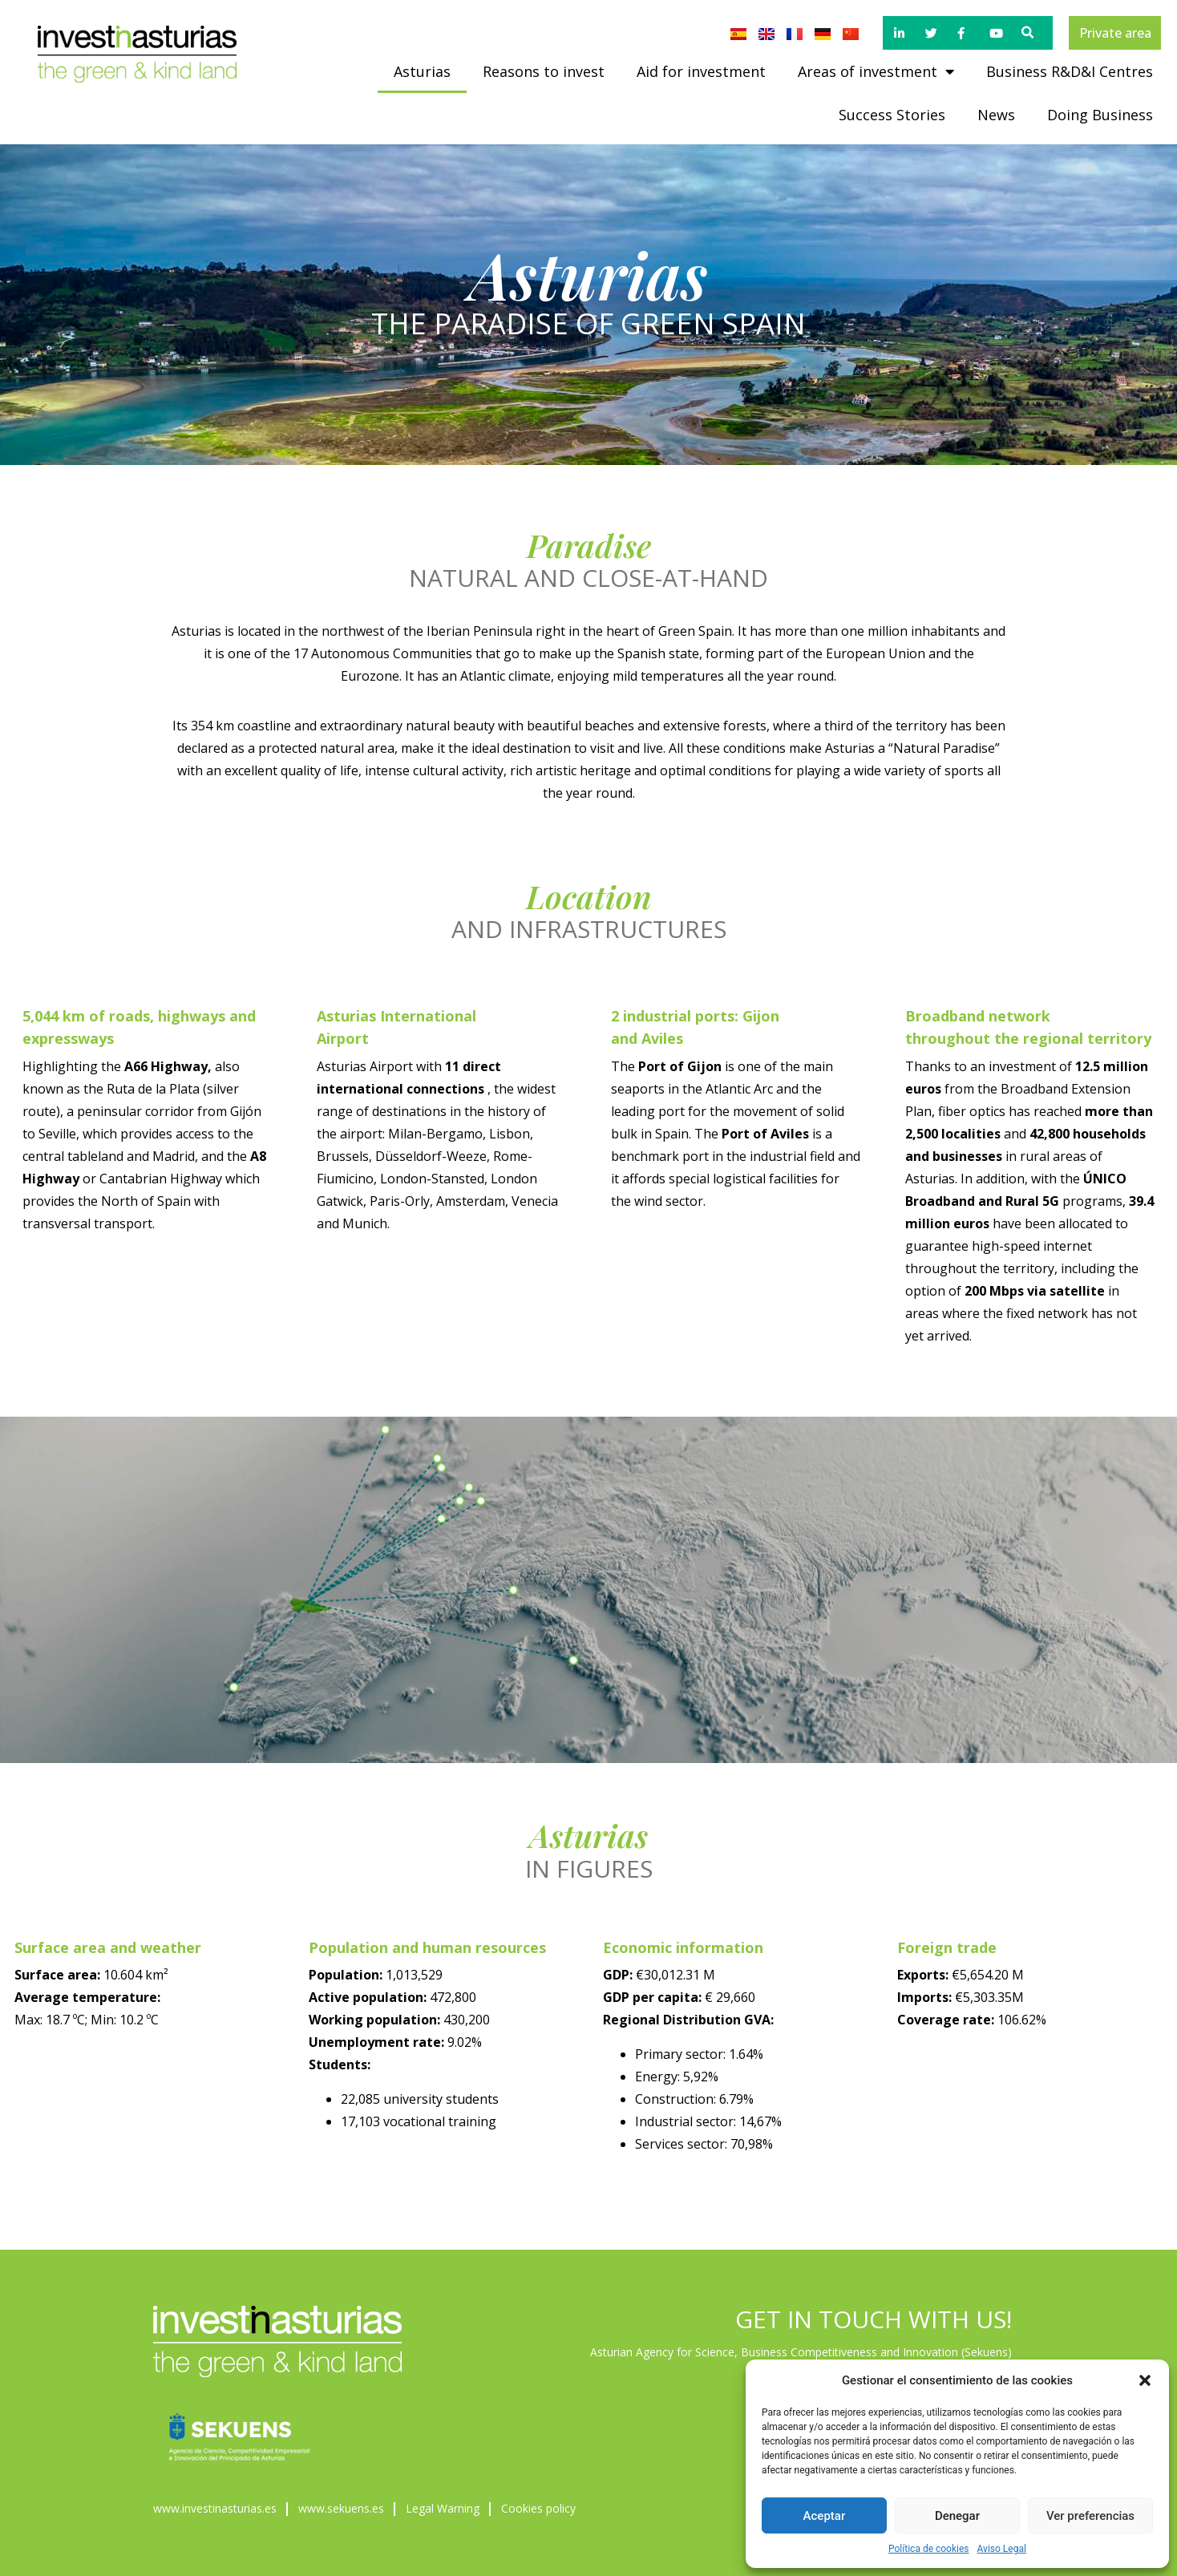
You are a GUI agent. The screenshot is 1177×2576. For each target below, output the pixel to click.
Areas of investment (876, 71)
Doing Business (1100, 114)
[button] (1145, 2380)
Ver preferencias (1090, 2516)
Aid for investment (701, 71)
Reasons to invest (544, 71)
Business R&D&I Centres (1069, 71)
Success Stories (892, 114)
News (996, 114)
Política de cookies (928, 2548)
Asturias (422, 71)
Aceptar (824, 2516)
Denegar (957, 2516)
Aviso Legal (1001, 2548)
